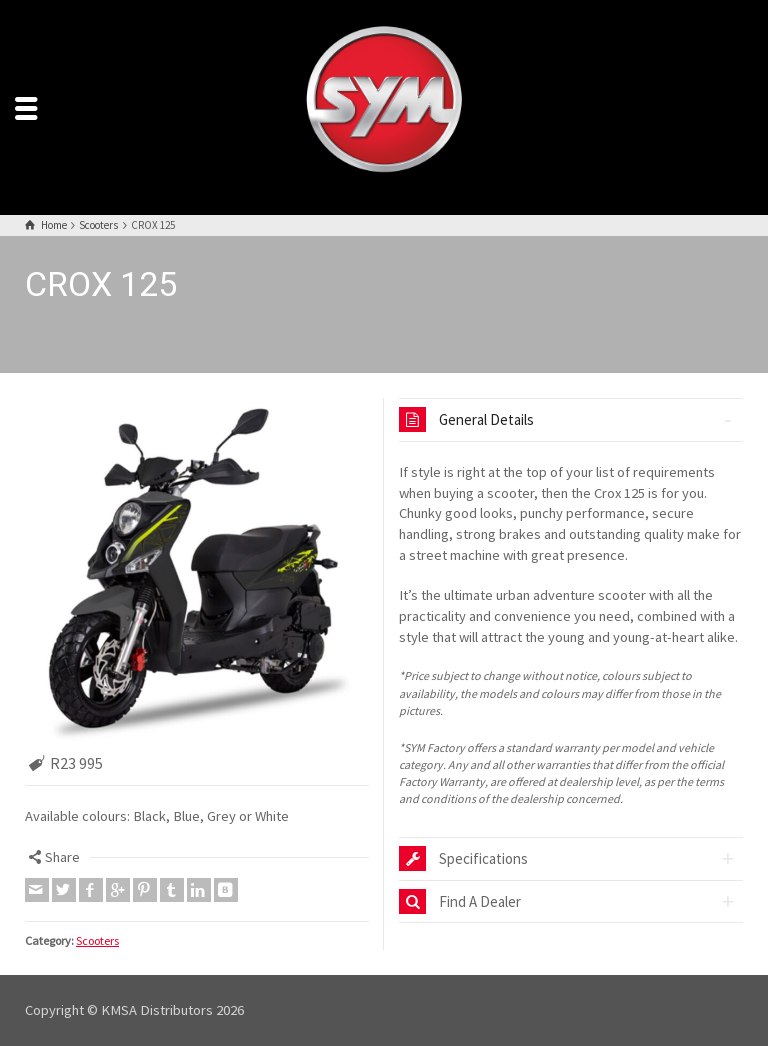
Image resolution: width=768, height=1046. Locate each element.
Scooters (97, 940)
